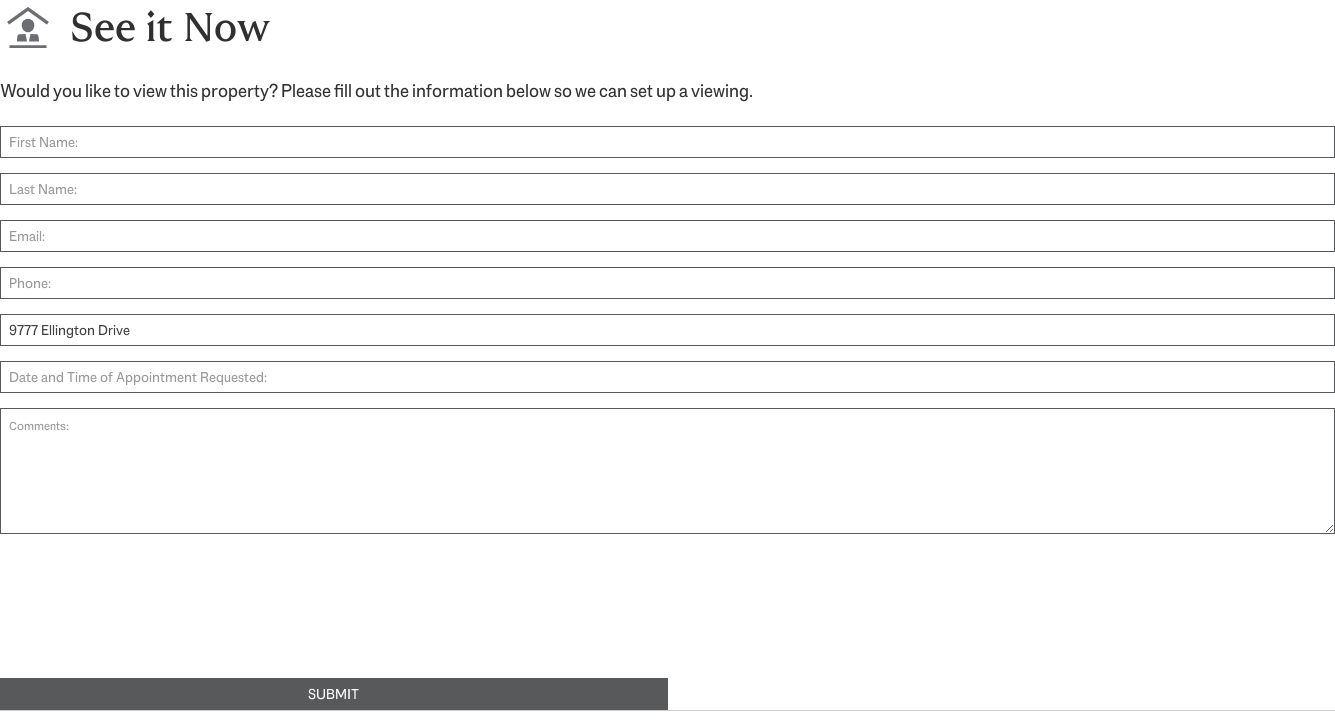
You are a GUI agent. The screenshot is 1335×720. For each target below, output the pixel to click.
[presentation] (152, 617)
